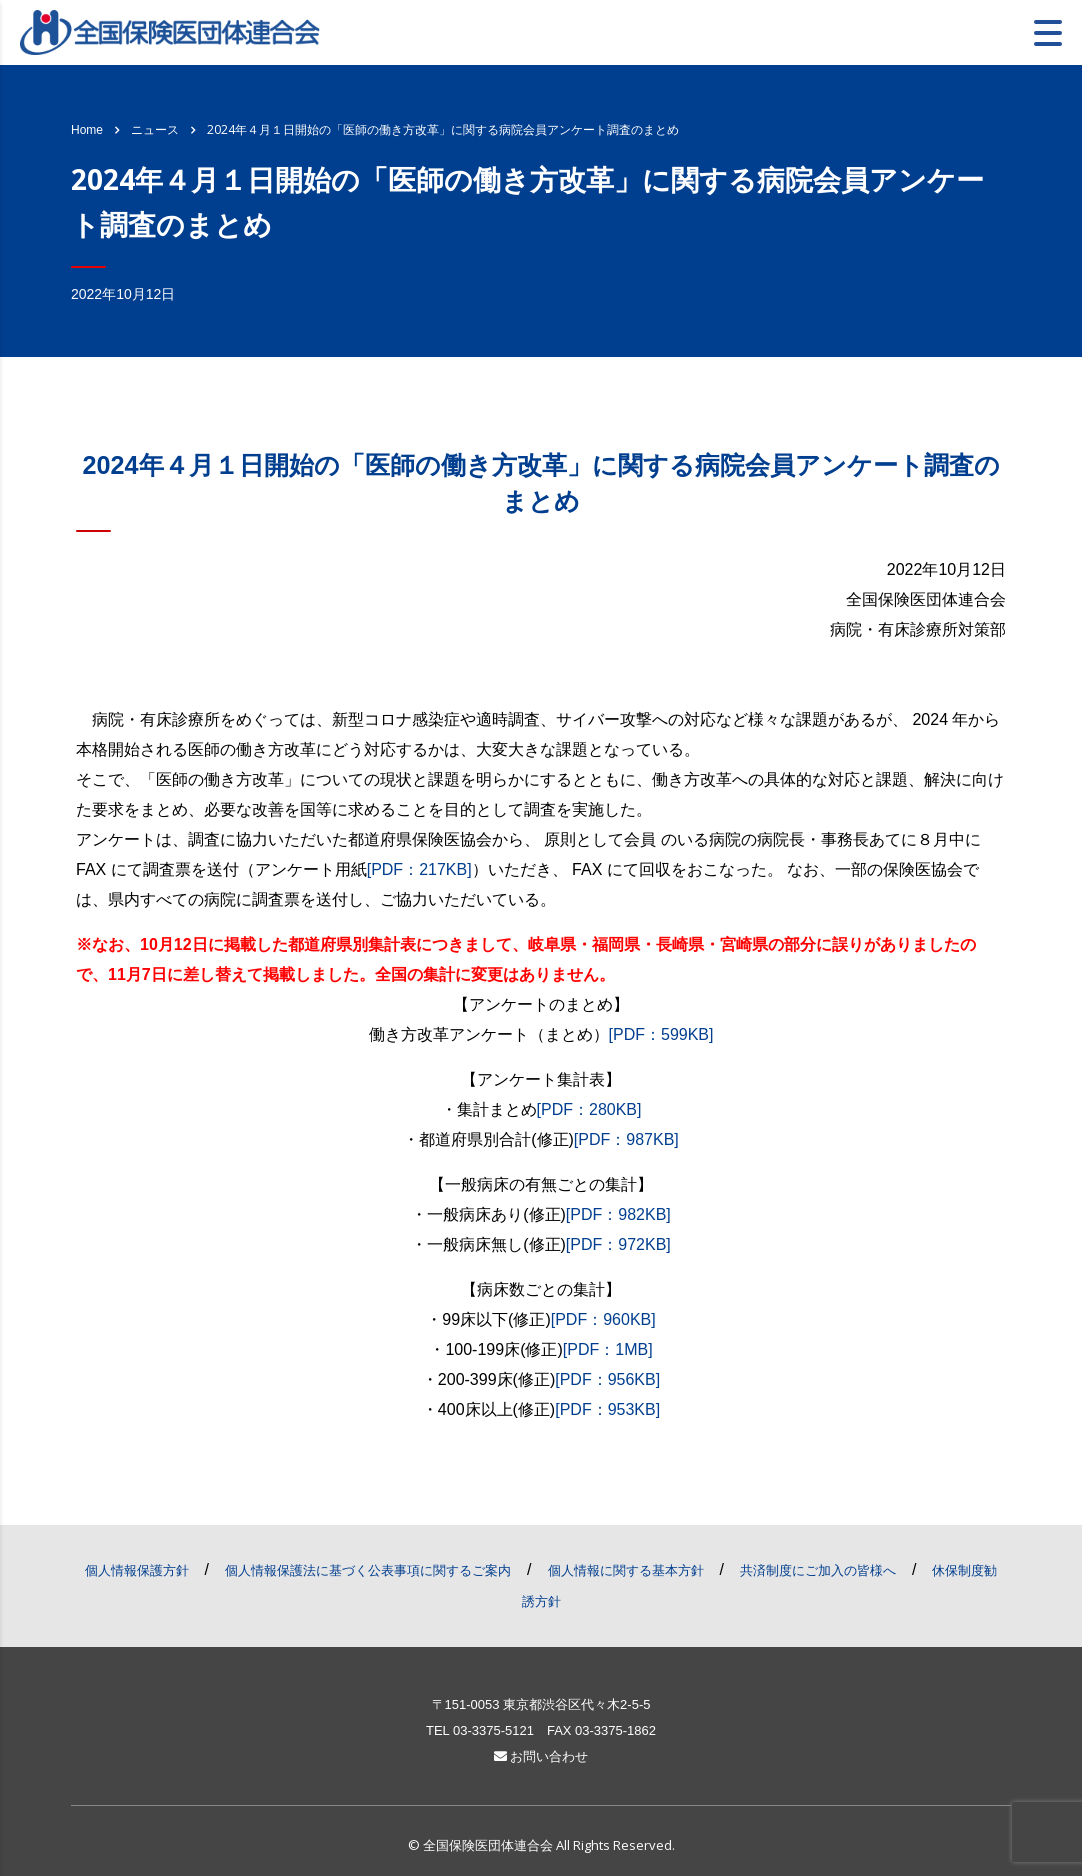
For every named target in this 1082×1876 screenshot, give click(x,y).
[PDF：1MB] (608, 1349)
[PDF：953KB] (607, 1409)
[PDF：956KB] (607, 1379)
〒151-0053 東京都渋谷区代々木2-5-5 (541, 1704)
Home (87, 130)
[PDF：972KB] (618, 1244)
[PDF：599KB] (661, 1034)
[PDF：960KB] (603, 1319)
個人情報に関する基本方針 (626, 1570)
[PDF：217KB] (419, 869)
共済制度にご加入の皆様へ (818, 1570)
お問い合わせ (541, 1756)
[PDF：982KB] (618, 1214)
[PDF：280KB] (589, 1109)
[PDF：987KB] (626, 1139)
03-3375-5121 (493, 1730)
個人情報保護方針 (137, 1570)
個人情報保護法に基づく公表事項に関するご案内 (368, 1570)
